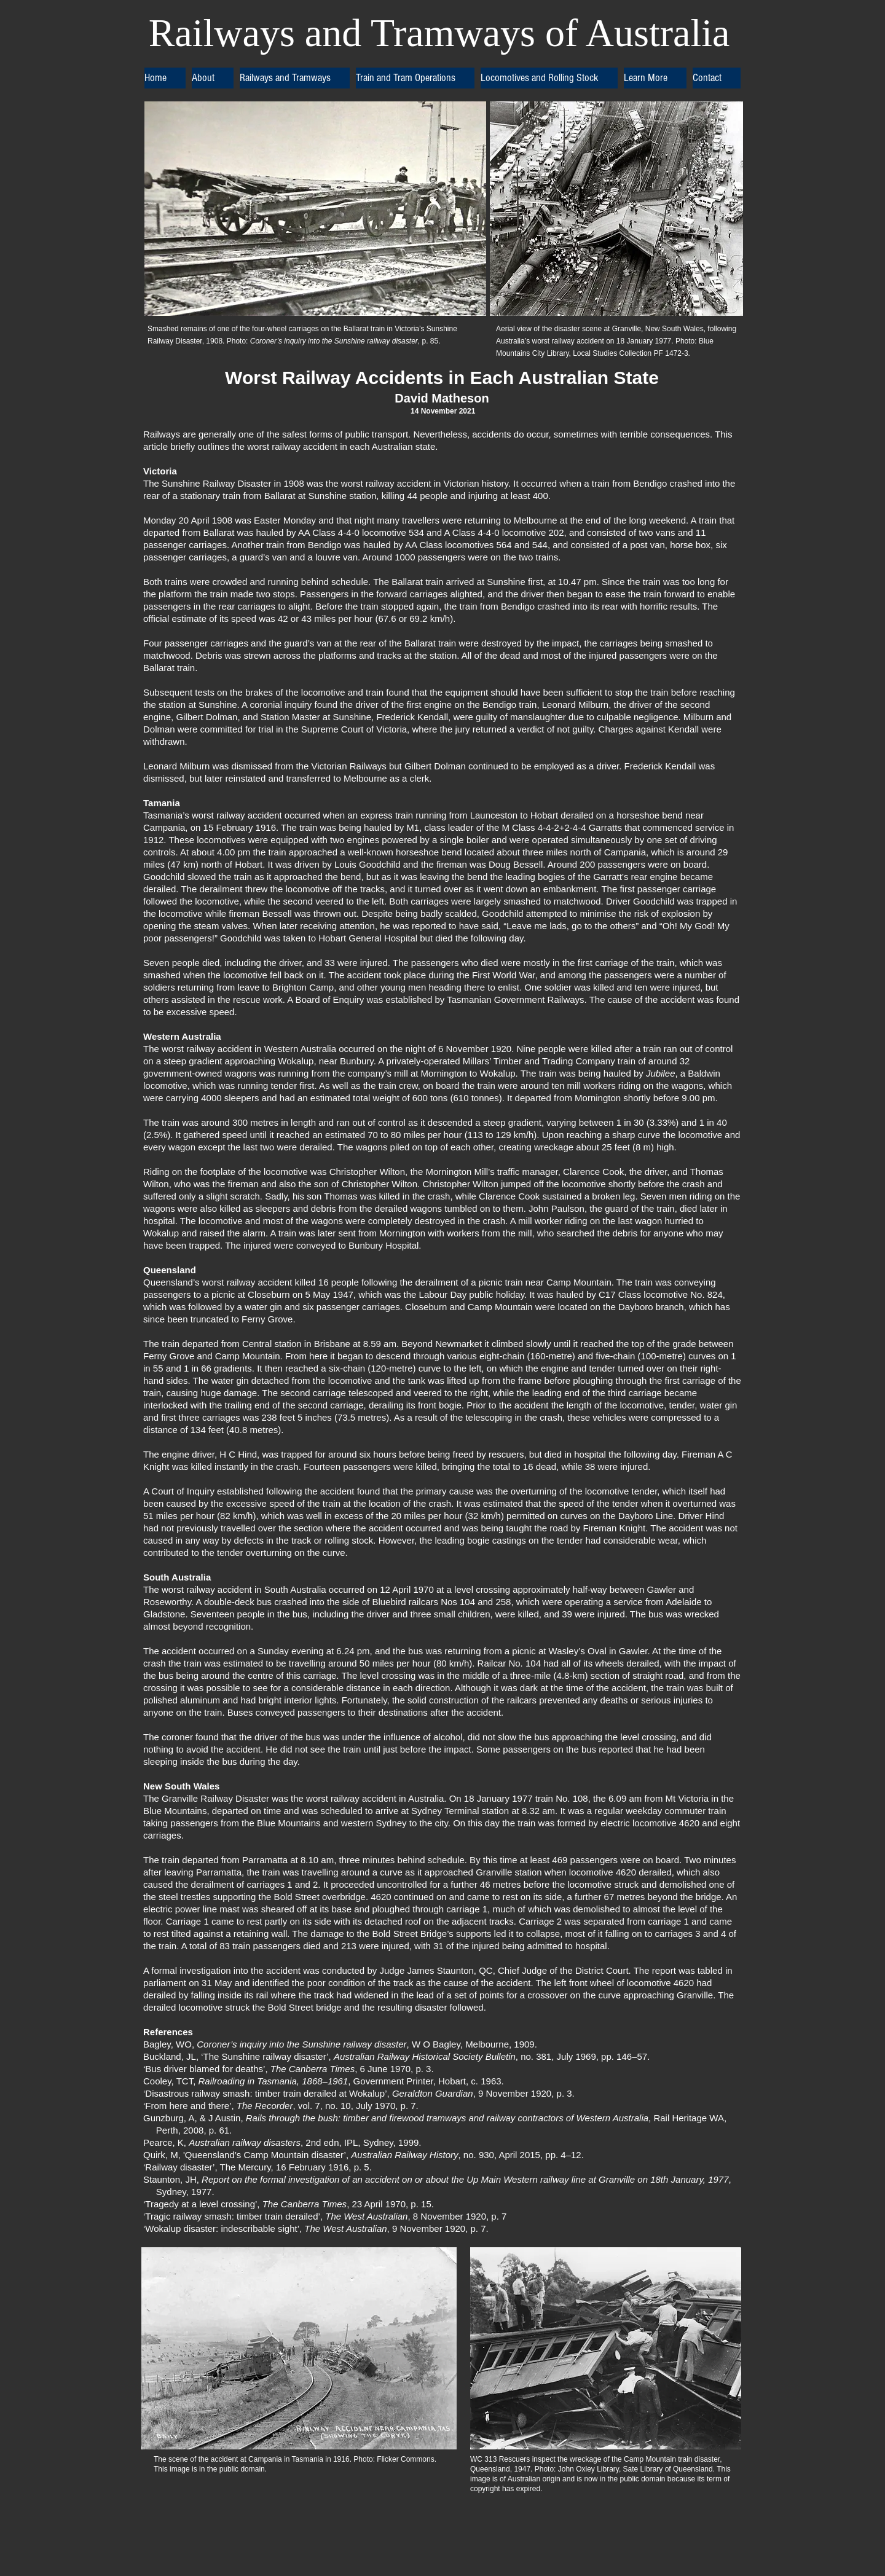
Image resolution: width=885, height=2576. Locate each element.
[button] (213, 78)
